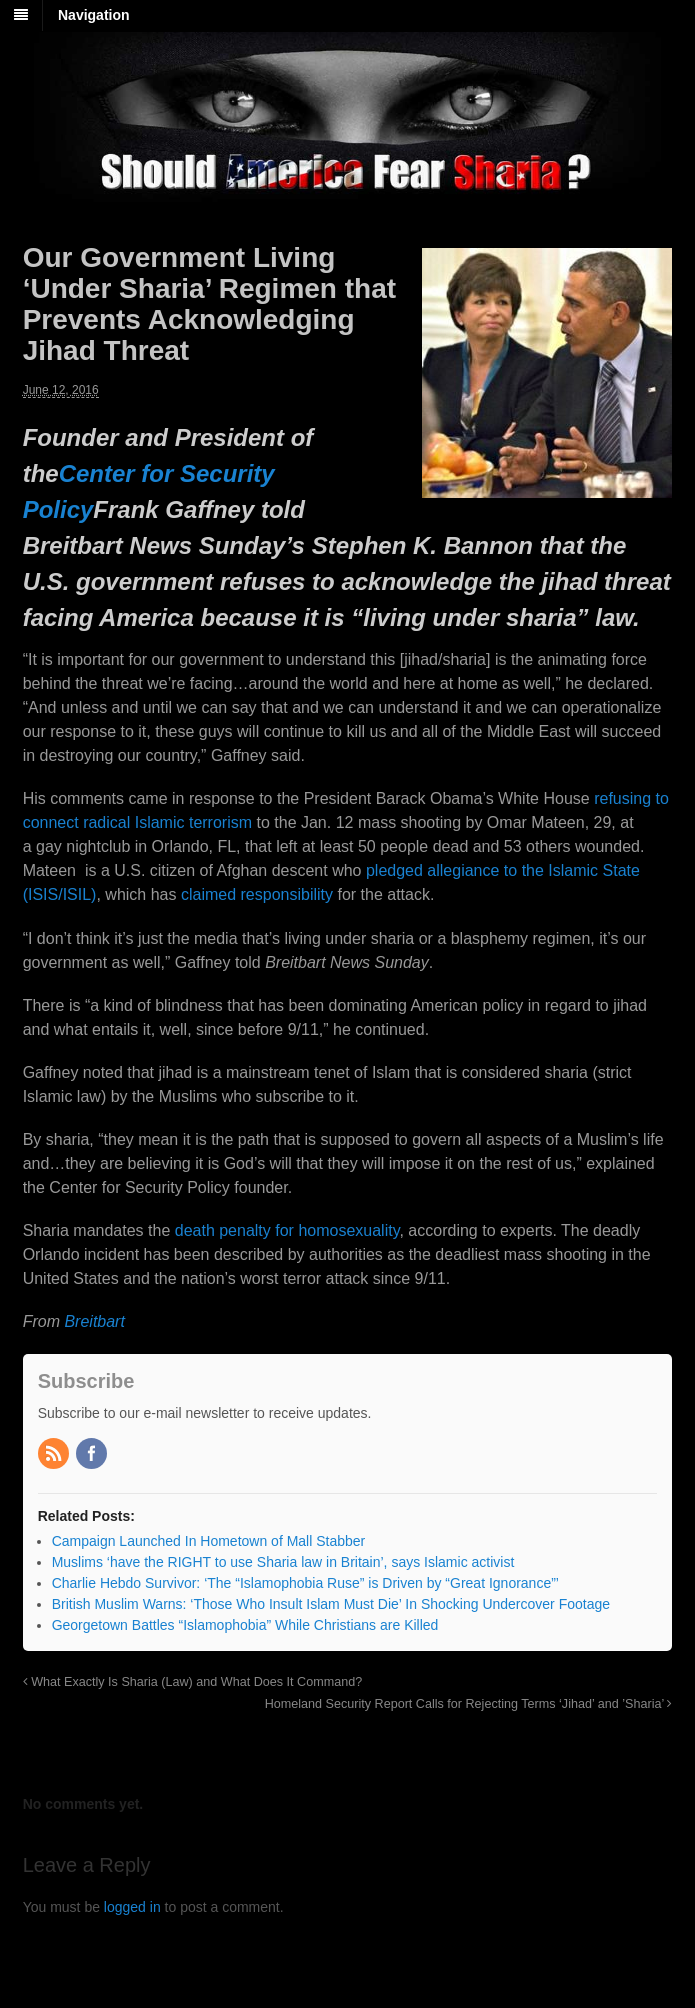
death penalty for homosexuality (287, 1230)
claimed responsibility (257, 894)
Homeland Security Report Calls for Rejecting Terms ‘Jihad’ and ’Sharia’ (469, 1704)
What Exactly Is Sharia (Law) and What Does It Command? (193, 1682)
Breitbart (94, 1321)
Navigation (94, 15)
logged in (132, 1907)
